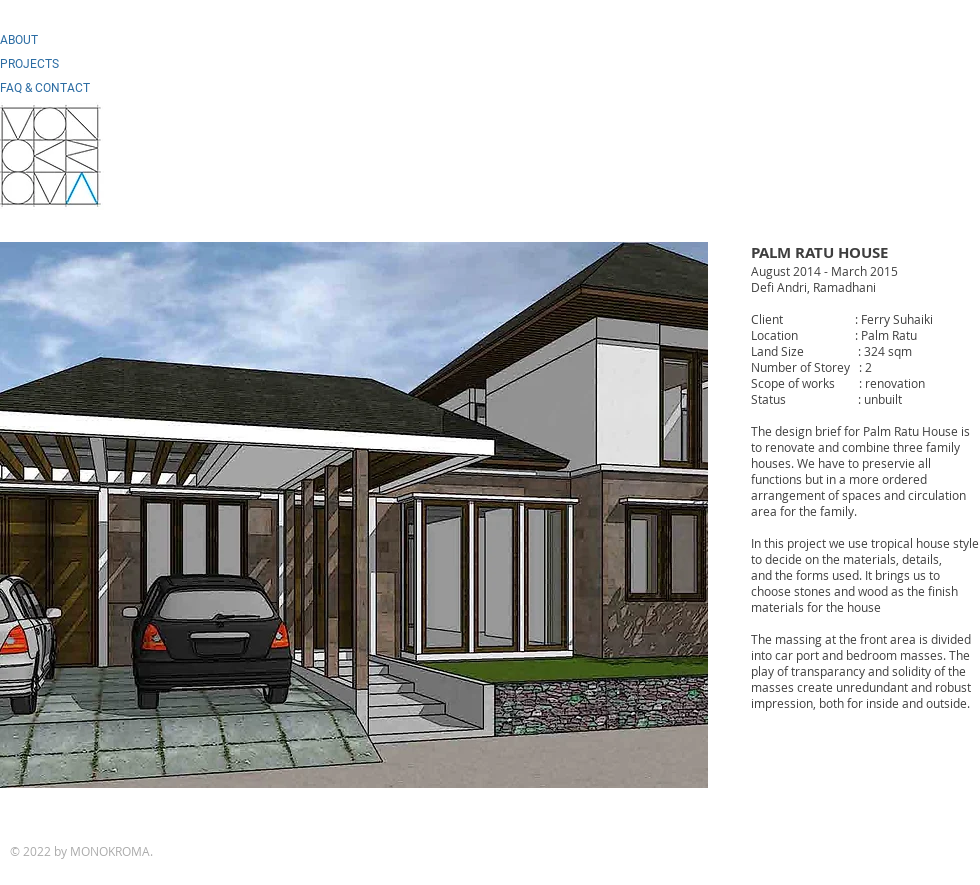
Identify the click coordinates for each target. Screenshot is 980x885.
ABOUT (19, 40)
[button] (354, 515)
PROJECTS (29, 64)
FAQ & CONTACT (45, 88)
